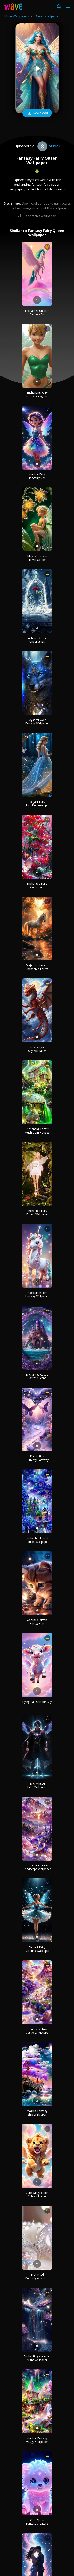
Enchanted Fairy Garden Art (37, 885)
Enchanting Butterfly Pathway (37, 1458)
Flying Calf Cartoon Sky (37, 1702)
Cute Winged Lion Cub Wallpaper (37, 2194)
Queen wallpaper (47, 16)
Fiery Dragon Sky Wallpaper (37, 1049)
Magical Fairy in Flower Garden (37, 558)
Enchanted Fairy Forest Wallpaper (37, 1212)
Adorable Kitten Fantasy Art (37, 1621)
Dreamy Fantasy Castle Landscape (37, 2030)
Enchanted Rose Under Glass (37, 639)
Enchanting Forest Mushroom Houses (37, 1130)
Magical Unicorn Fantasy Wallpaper (37, 1294)
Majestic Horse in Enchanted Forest (37, 967)
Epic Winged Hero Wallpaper (37, 1785)
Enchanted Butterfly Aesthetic (37, 2276)
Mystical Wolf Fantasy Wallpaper (37, 721)
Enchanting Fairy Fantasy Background (37, 394)
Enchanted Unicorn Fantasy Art (37, 312)
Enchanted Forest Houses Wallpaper (37, 1540)
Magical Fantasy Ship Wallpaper (37, 2112)
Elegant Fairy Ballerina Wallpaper (37, 1949)
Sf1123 (48, 146)
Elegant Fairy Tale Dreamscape (37, 803)
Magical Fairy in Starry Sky (37, 476)
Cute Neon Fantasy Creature (37, 2521)
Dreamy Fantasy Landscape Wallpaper (37, 1867)
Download (37, 113)
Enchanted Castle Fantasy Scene (37, 1376)
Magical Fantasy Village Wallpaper (37, 2440)
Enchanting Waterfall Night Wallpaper (37, 2358)
